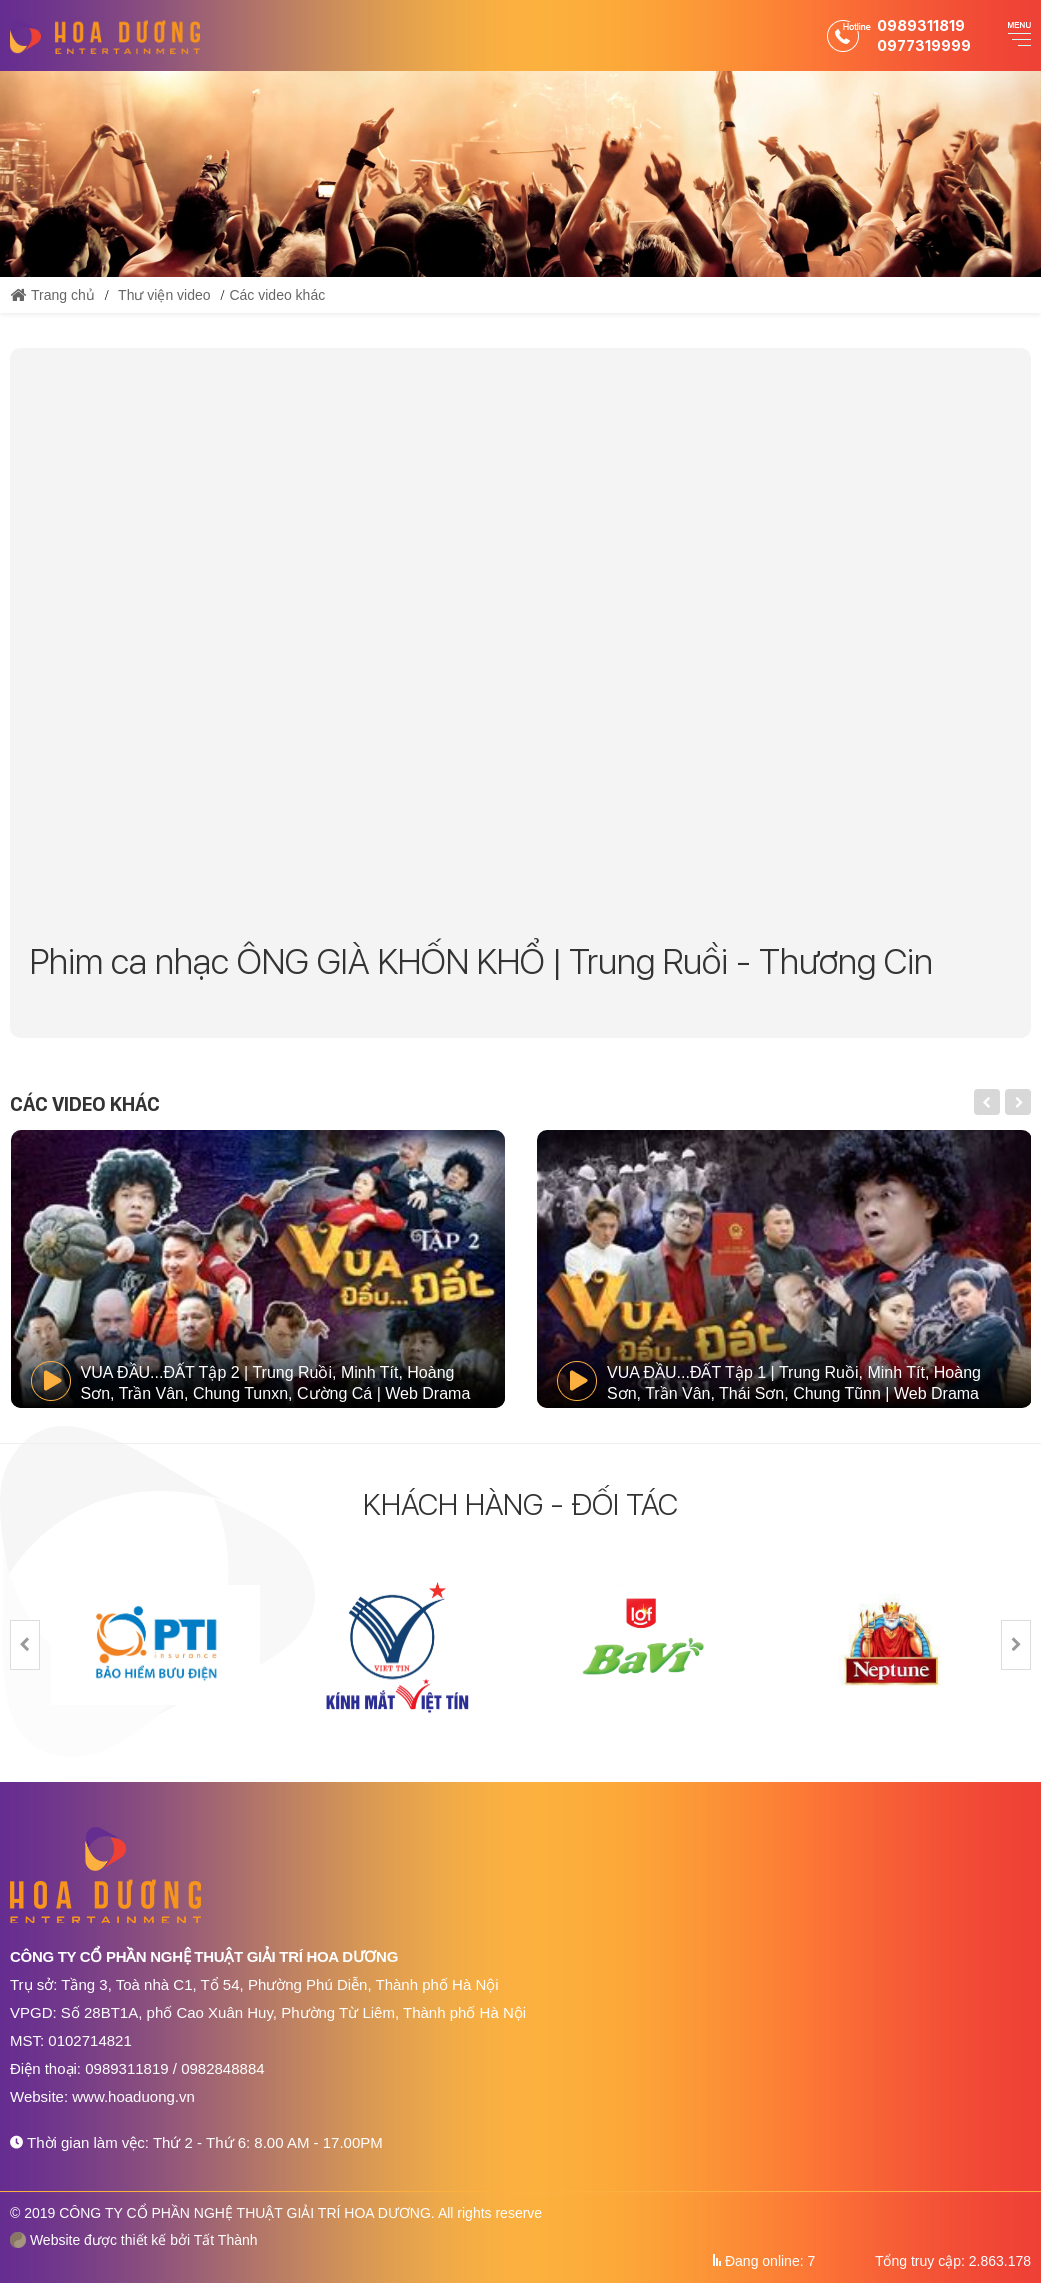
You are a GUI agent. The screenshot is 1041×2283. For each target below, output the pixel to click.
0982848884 (222, 2068)
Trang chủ (52, 295)
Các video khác (277, 295)
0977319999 (924, 45)
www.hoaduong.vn (133, 2096)
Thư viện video (164, 295)
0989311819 (921, 25)
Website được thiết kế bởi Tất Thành (134, 2240)
